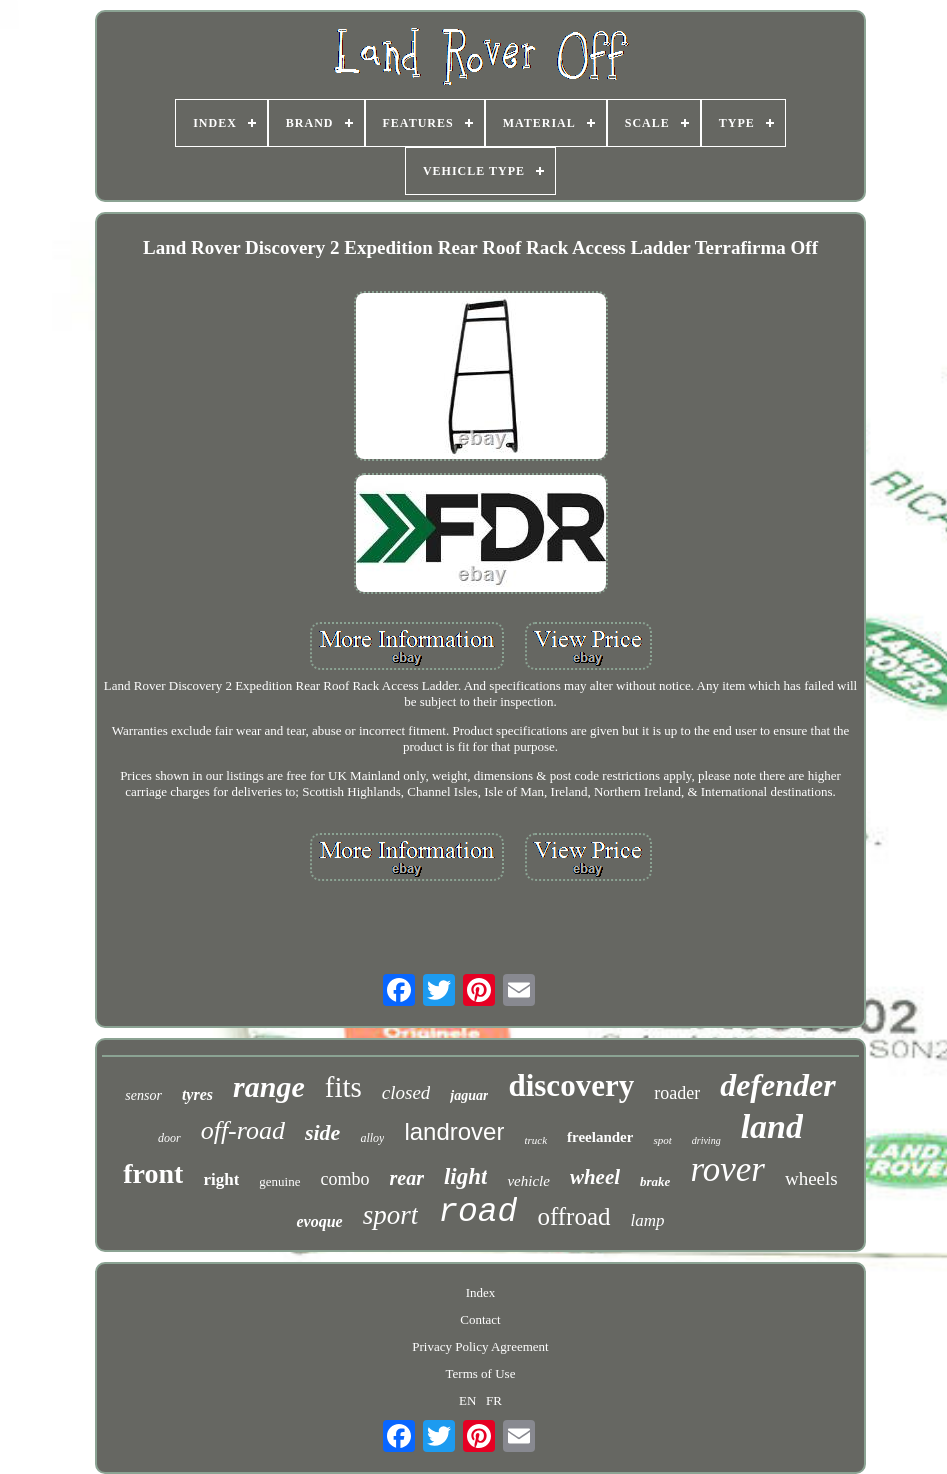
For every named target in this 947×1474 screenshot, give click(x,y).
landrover (454, 1131)
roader (677, 1093)
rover (727, 1169)
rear (407, 1178)
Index (481, 1292)
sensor (143, 1095)
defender (778, 1085)
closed (406, 1092)
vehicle (528, 1181)
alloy (372, 1138)
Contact (480, 1319)
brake (655, 1181)
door (169, 1138)
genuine (279, 1181)
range (269, 1086)
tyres (197, 1094)
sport (391, 1215)
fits (343, 1087)
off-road (243, 1130)
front (153, 1173)
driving (706, 1140)
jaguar (469, 1095)
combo (345, 1179)
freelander (600, 1137)
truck (535, 1140)
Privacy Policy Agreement (480, 1346)
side (322, 1132)
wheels (811, 1178)
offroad (573, 1216)
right (221, 1179)
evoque (319, 1221)
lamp (648, 1220)
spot (662, 1140)
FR (494, 1400)
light (465, 1176)
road (477, 1212)
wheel (595, 1177)
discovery (571, 1085)
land (772, 1126)
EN (467, 1400)
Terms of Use (481, 1373)
